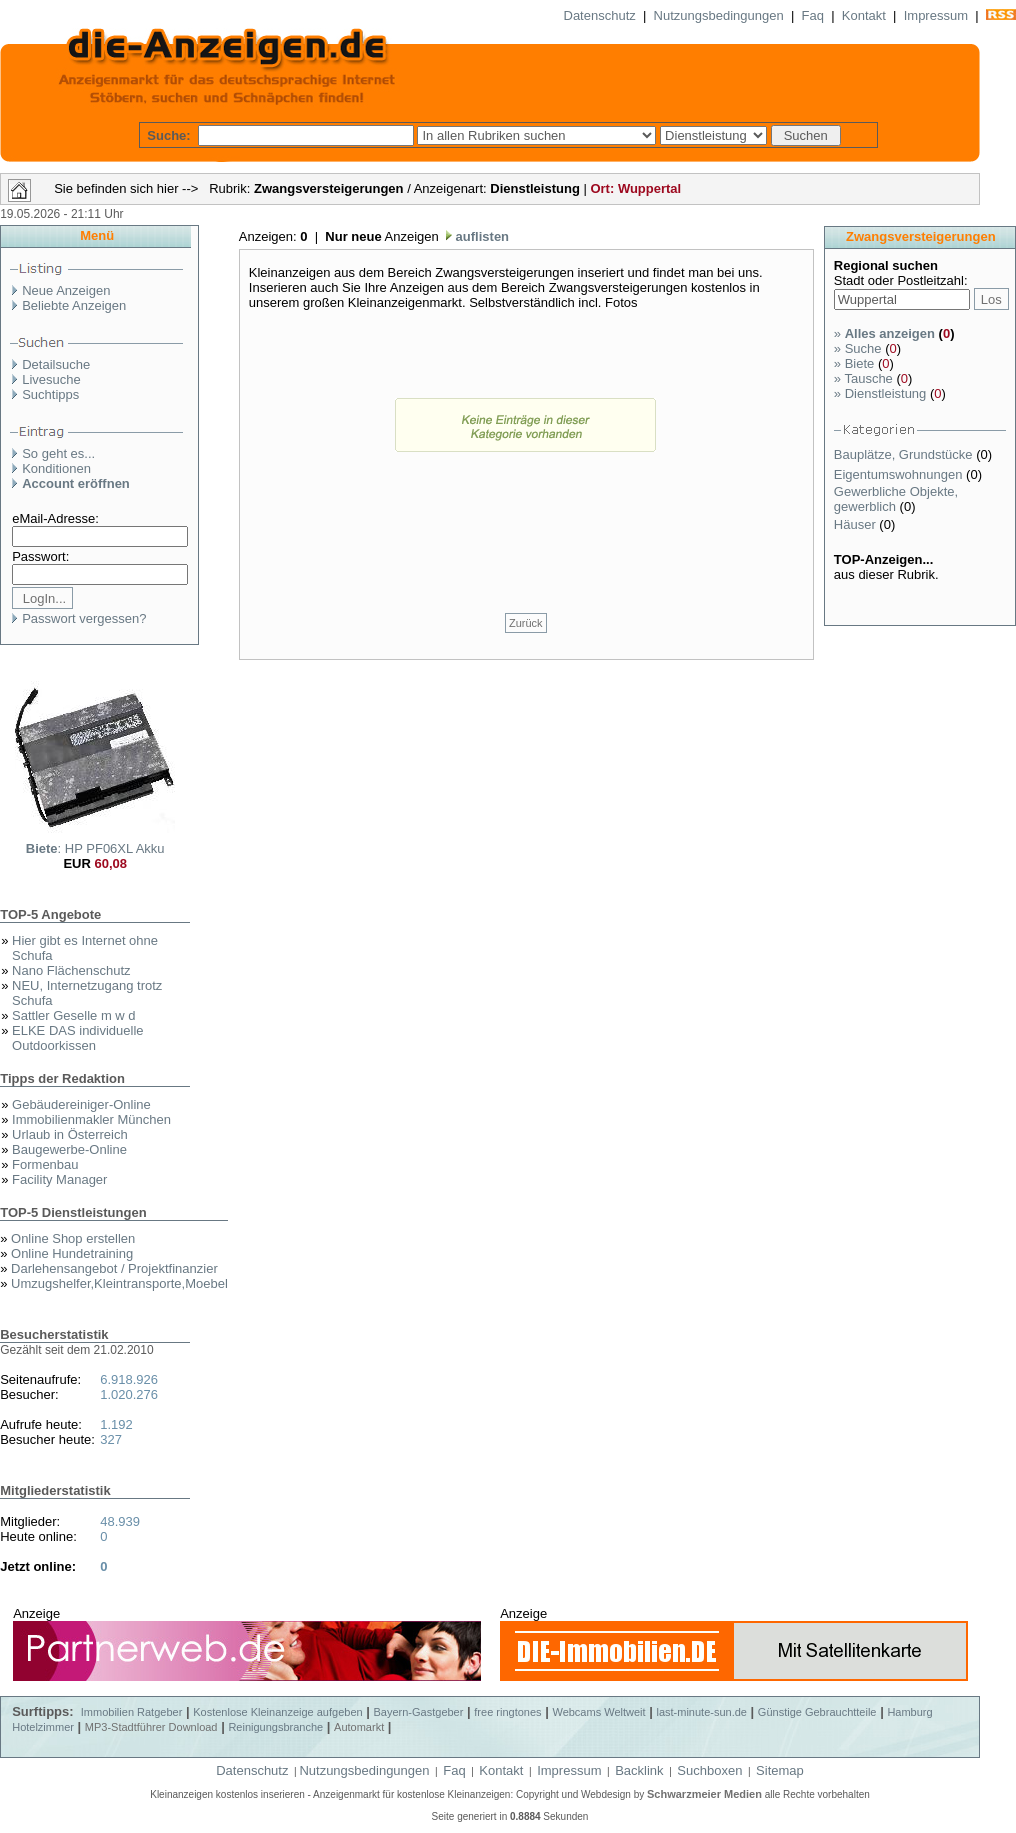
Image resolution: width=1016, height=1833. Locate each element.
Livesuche (51, 379)
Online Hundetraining (72, 1253)
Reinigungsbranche (275, 1727)
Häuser (857, 524)
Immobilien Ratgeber (132, 1712)
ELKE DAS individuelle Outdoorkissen (78, 1038)
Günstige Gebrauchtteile (817, 1712)
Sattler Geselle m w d (74, 1015)
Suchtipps (50, 394)
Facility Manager (59, 1179)
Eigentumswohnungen (900, 474)
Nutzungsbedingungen (719, 15)
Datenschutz (600, 15)
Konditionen (56, 468)
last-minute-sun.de (701, 1712)
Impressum (936, 15)
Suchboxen (709, 1770)
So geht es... (58, 453)
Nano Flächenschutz (71, 970)
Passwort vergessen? (84, 618)
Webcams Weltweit (598, 1712)
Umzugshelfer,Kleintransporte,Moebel (119, 1283)
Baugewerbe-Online (69, 1149)
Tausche (863, 378)
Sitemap (780, 1770)
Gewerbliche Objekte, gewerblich (896, 499)
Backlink (639, 1770)
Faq (813, 15)
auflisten (480, 236)
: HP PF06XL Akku (95, 848)
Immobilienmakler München (91, 1119)
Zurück (526, 623)
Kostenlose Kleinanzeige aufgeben (277, 1712)
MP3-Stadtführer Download (151, 1727)
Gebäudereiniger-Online (81, 1104)
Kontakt (864, 15)
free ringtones (507, 1712)
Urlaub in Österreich (70, 1134)
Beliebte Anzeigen (74, 305)
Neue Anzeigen (66, 290)
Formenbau (45, 1164)
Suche (858, 348)
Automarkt (359, 1727)
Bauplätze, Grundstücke (905, 454)
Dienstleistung (880, 393)
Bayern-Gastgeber (419, 1712)
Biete (854, 363)
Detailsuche (56, 364)
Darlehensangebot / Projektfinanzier (114, 1268)
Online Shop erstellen (73, 1238)
